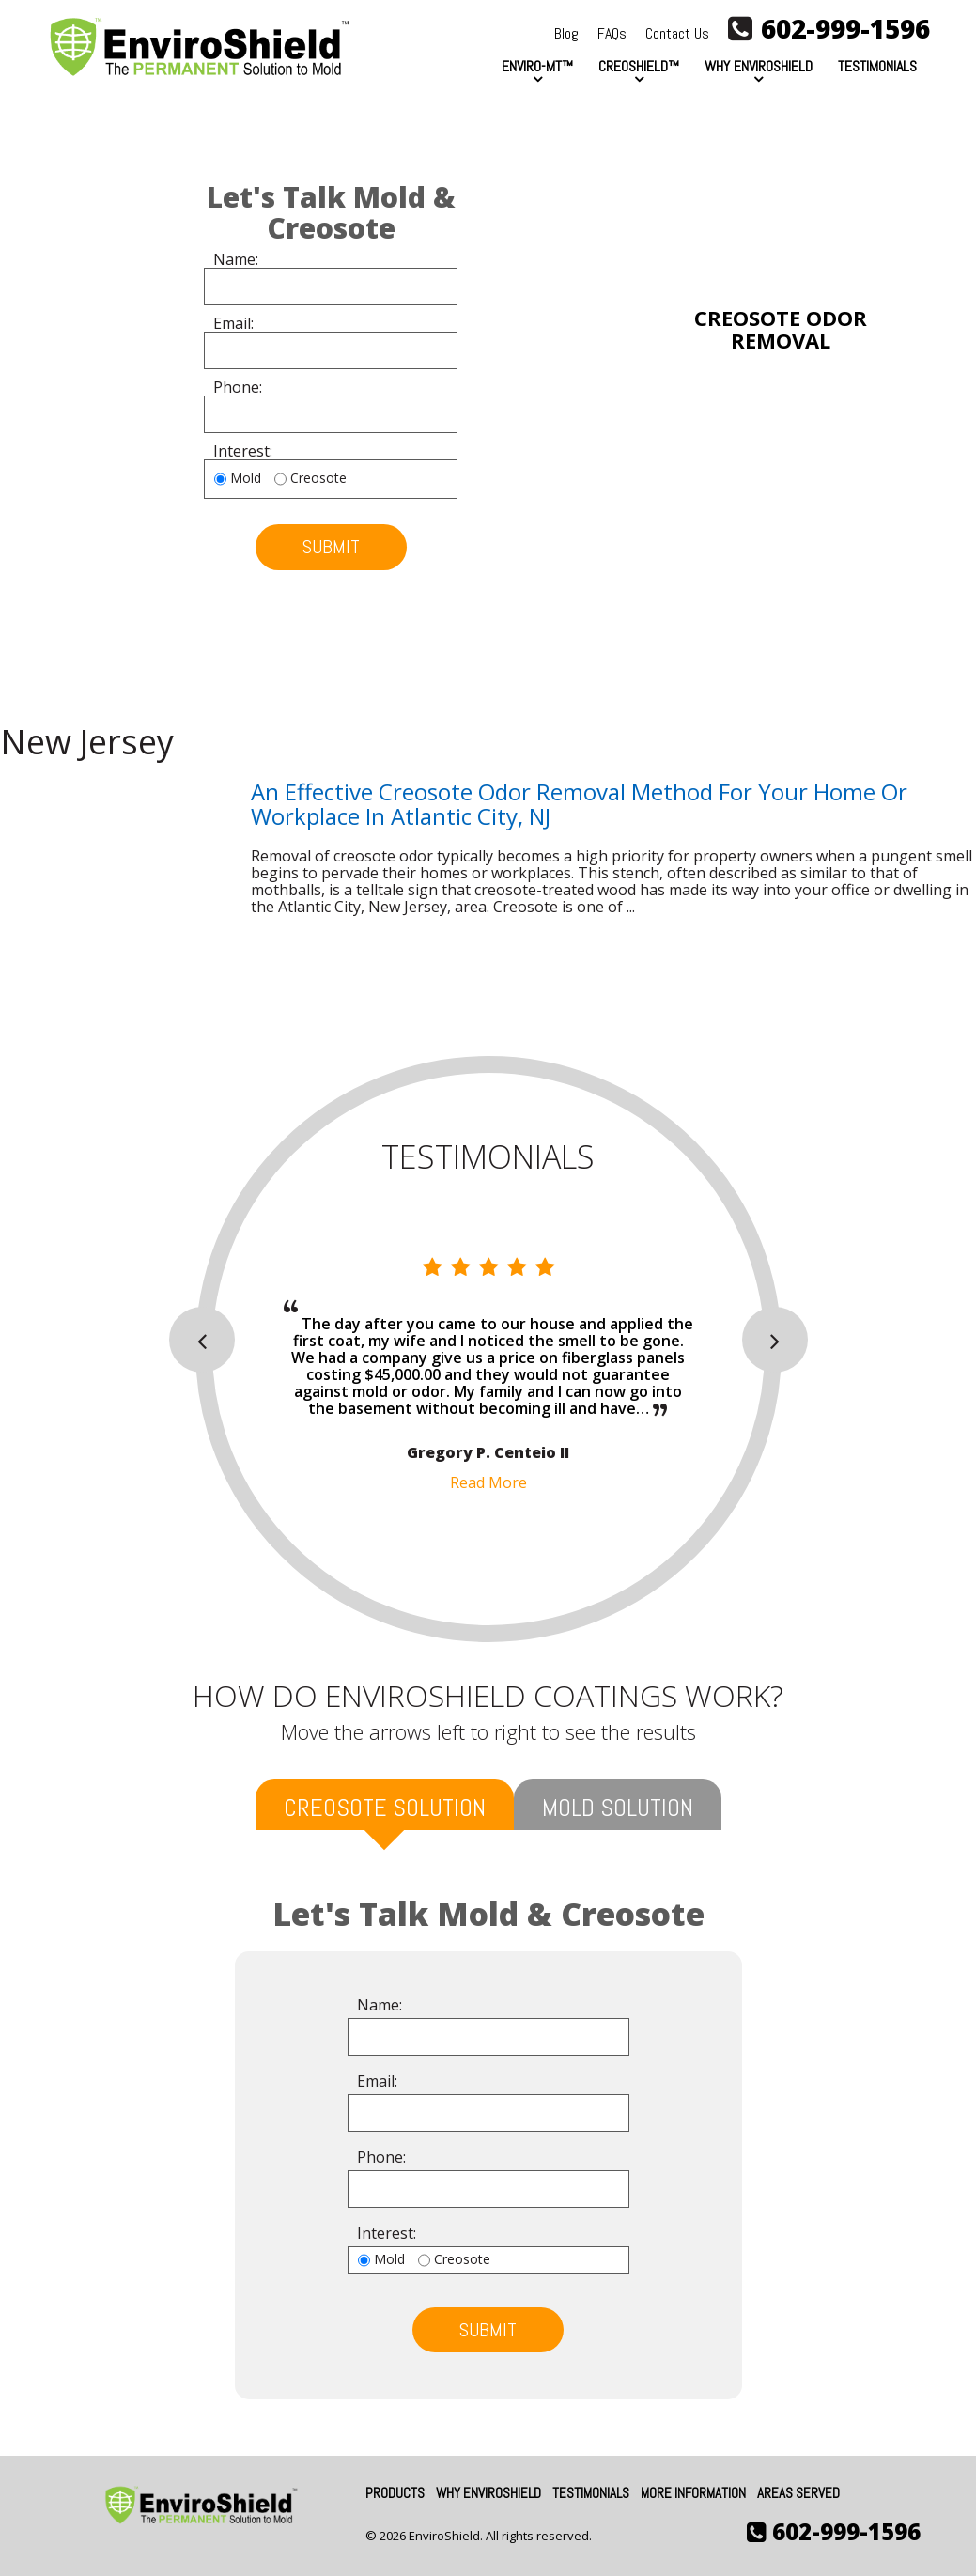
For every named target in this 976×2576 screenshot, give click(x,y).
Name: (235, 260)
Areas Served (798, 2493)
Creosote (318, 479)
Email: (233, 324)
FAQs (612, 33)
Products (395, 2493)
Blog (566, 33)
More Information (693, 2493)
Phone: (237, 388)
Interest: (242, 451)
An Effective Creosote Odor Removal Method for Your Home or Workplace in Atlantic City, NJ (579, 803)
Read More (488, 1482)
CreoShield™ (638, 66)
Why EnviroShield (759, 66)
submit (331, 547)
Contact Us (677, 33)
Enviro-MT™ (537, 66)
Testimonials (877, 66)
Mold (245, 479)
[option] (488, 1374)
